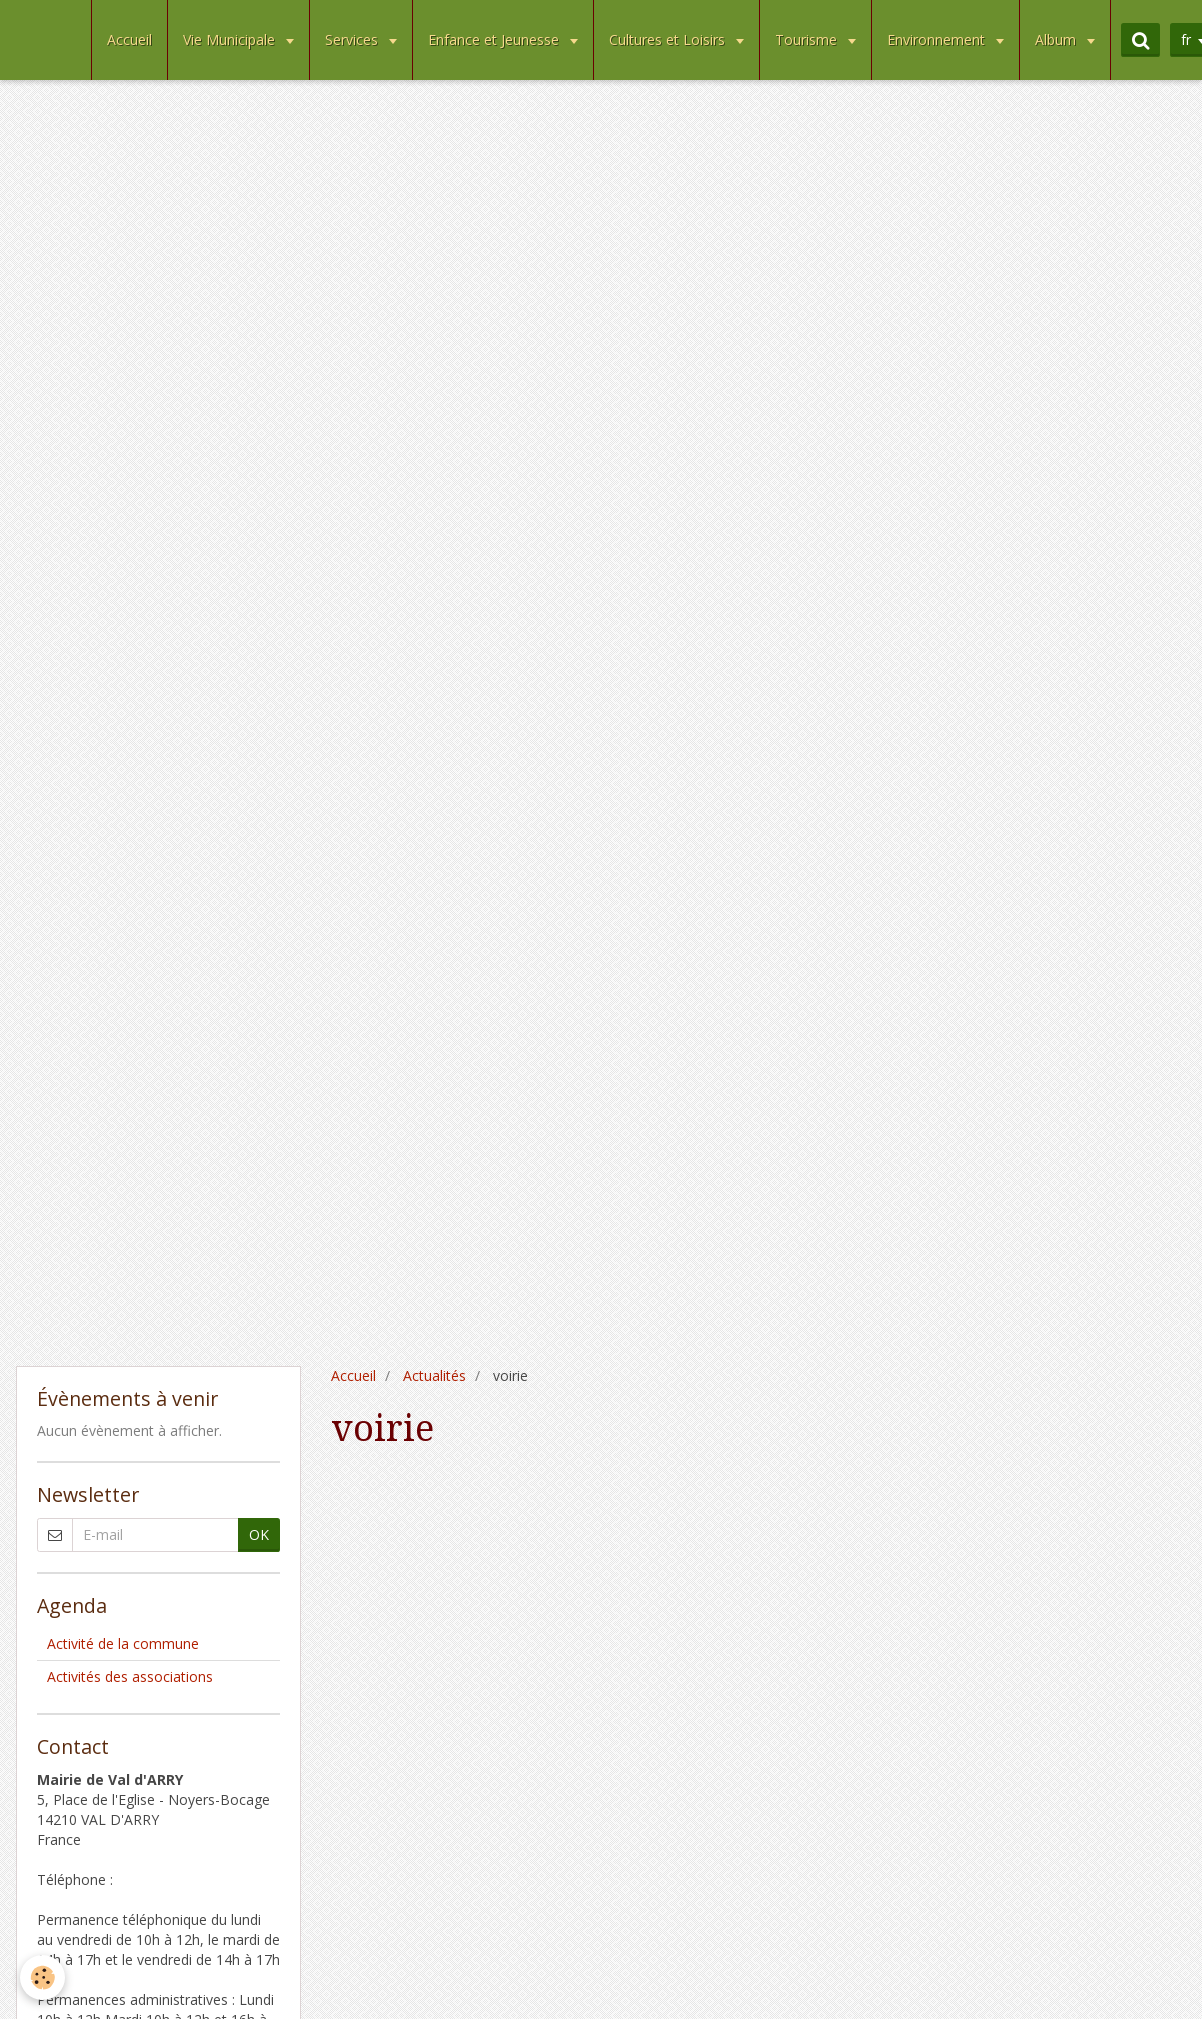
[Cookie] (42, 1977)
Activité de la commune (123, 1643)
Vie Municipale (231, 39)
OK (259, 1534)
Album (1057, 39)
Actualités (434, 1375)
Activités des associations (130, 1676)
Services (353, 39)
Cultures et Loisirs (669, 39)
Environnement (938, 39)
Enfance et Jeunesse (495, 39)
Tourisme (808, 39)
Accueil (129, 39)
